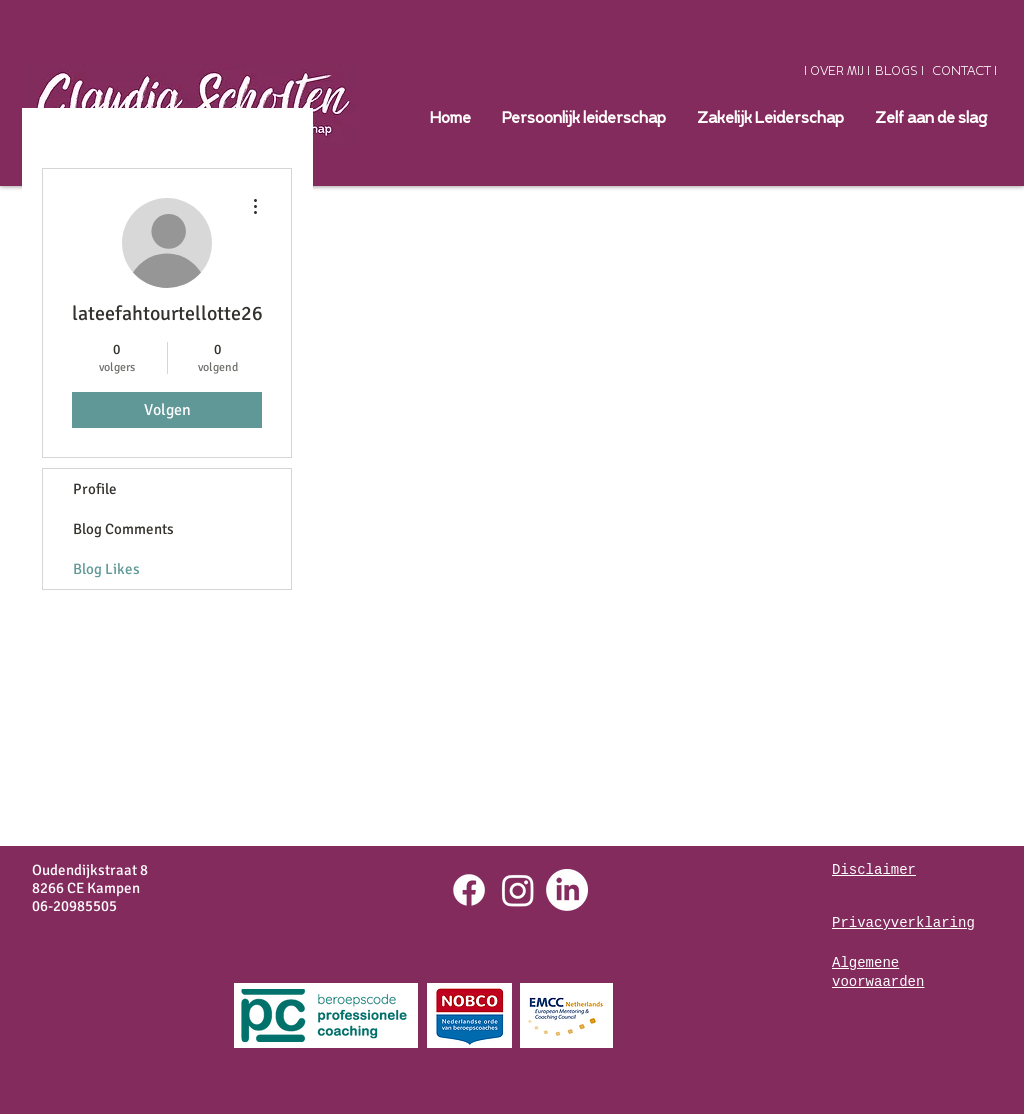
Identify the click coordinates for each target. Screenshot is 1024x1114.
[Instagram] (518, 890)
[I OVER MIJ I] (836, 71)
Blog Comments (123, 529)
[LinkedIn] (567, 890)
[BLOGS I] (899, 71)
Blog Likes (106, 569)
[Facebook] (469, 890)
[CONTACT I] (964, 71)
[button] (770, 119)
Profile (95, 489)
